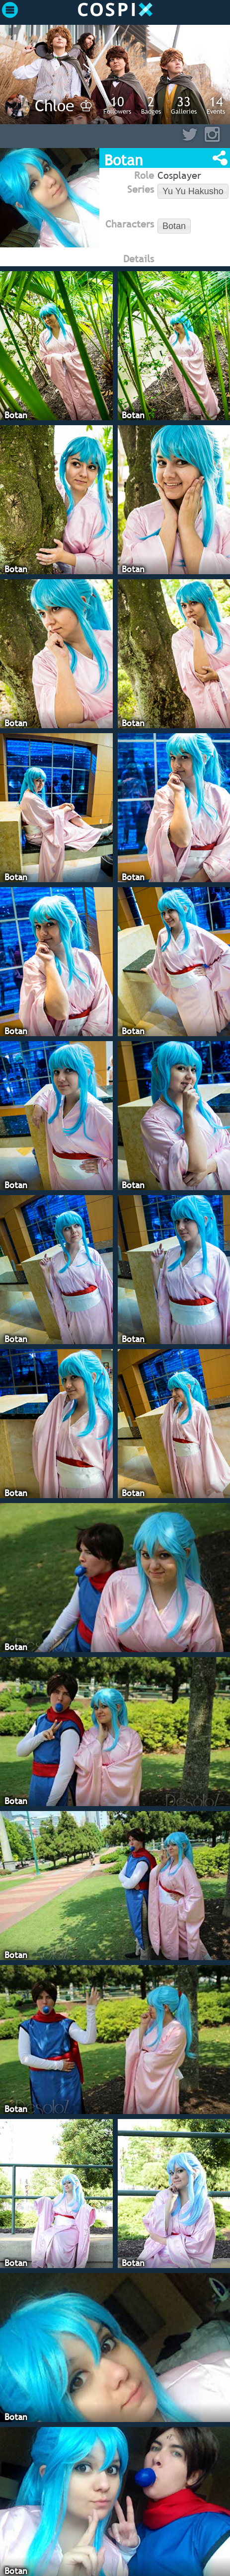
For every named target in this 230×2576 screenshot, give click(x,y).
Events (216, 104)
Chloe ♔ (64, 105)
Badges (151, 104)
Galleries (184, 104)
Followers (117, 104)
